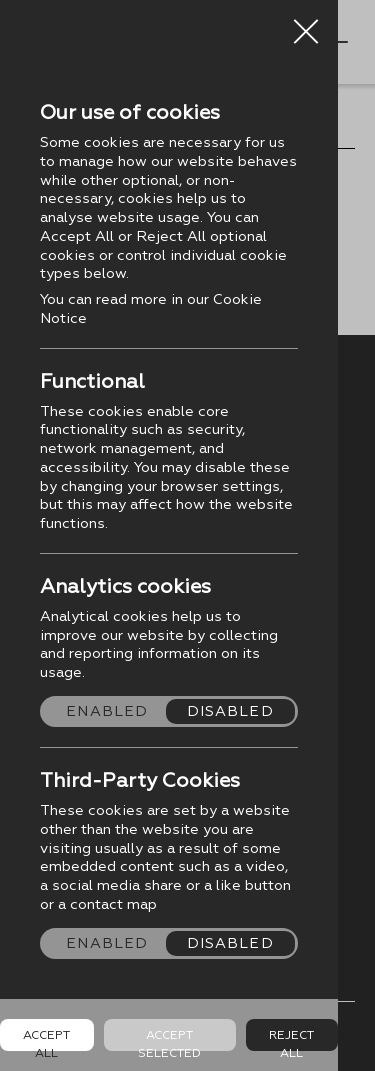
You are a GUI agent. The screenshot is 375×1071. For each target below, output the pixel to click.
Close (306, 24)
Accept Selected (169, 1039)
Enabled (107, 711)
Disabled (230, 711)
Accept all (46, 1039)
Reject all (291, 1039)
